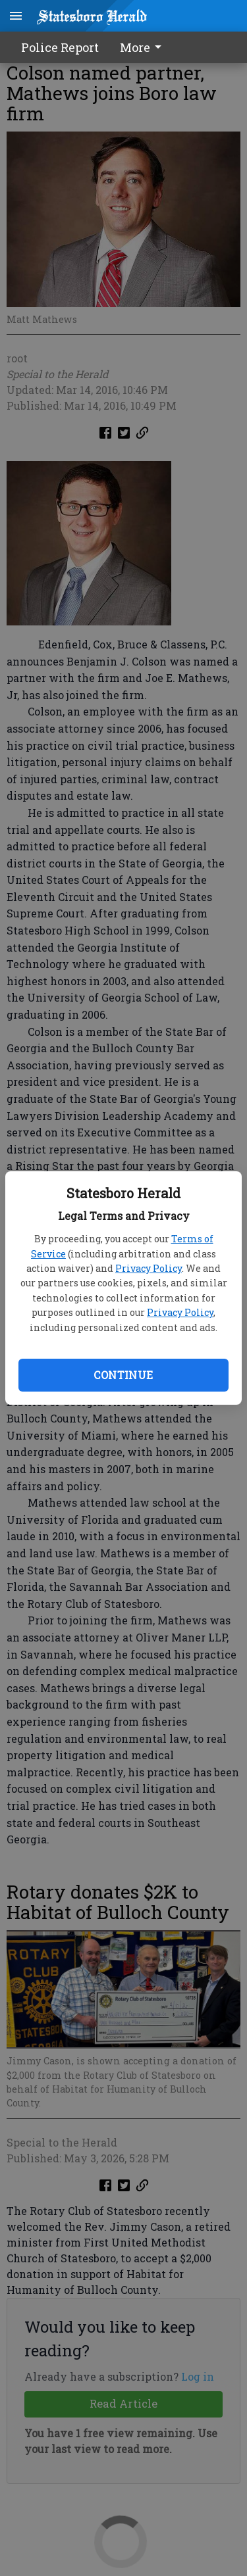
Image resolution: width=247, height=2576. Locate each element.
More (143, 47)
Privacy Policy (148, 1268)
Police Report (60, 47)
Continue (123, 1375)
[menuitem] (144, 47)
